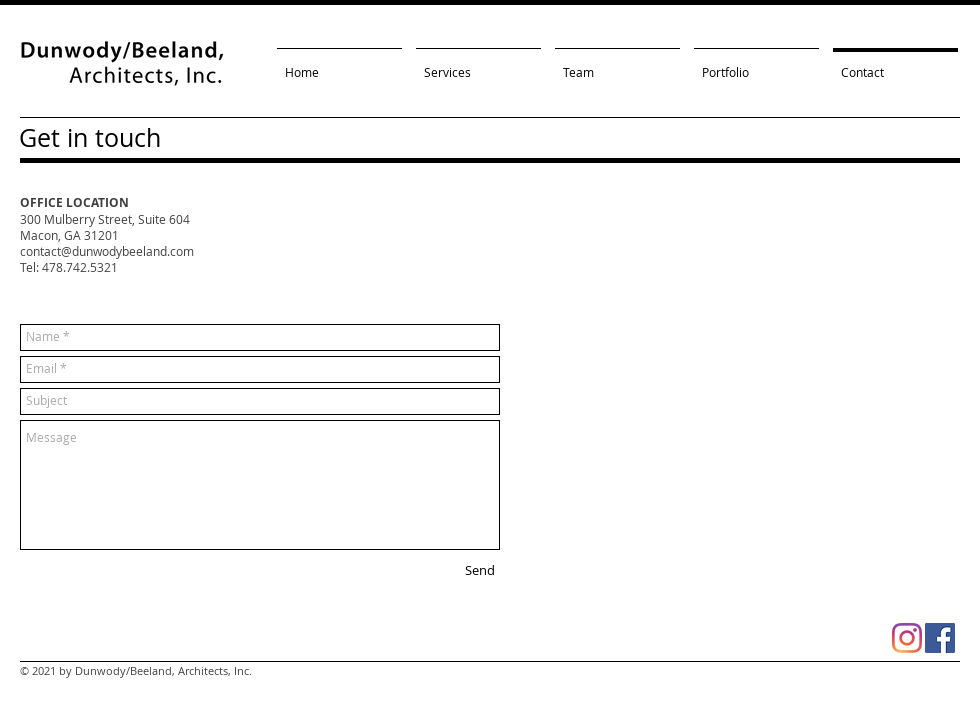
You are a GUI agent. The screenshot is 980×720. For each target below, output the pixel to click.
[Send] (480, 571)
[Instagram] (907, 638)
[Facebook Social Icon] (940, 638)
